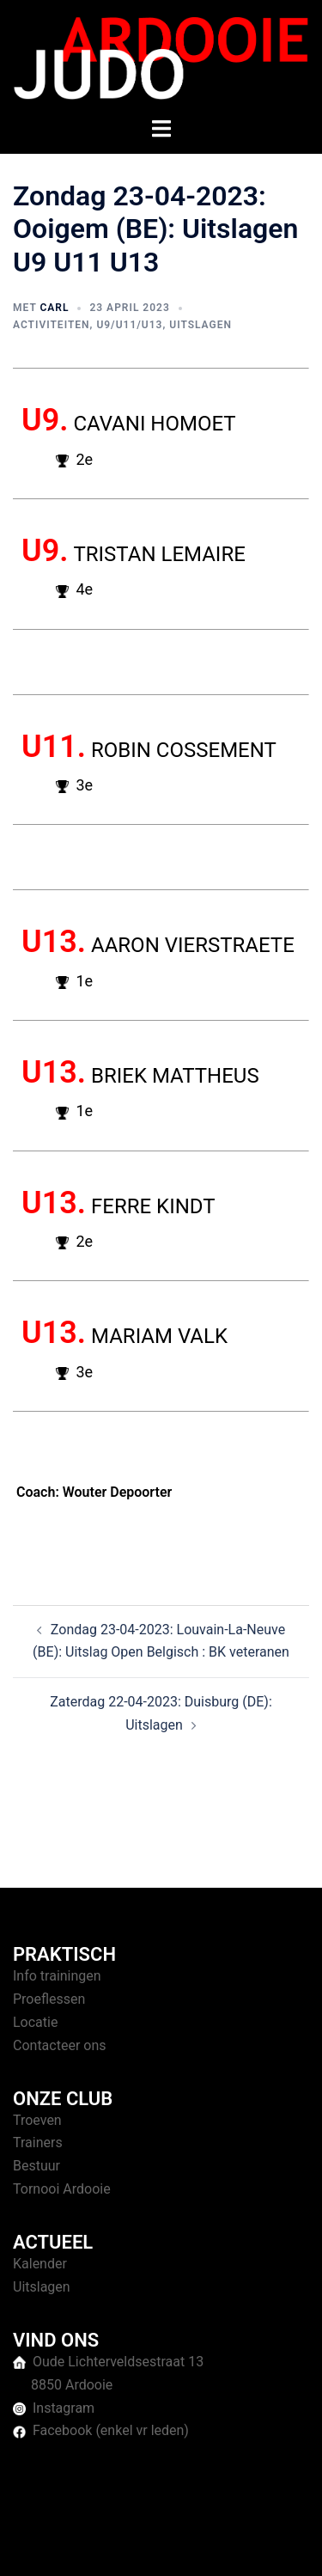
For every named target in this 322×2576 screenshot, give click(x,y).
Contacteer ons (59, 2045)
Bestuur (36, 2166)
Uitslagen (200, 325)
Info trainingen (57, 1976)
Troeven (37, 2120)
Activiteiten (51, 325)
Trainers (38, 2142)
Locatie (35, 2022)
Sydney (176, 2545)
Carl (54, 308)
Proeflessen (49, 1999)
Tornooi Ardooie (62, 2189)
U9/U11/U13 (129, 325)
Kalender (40, 2264)
